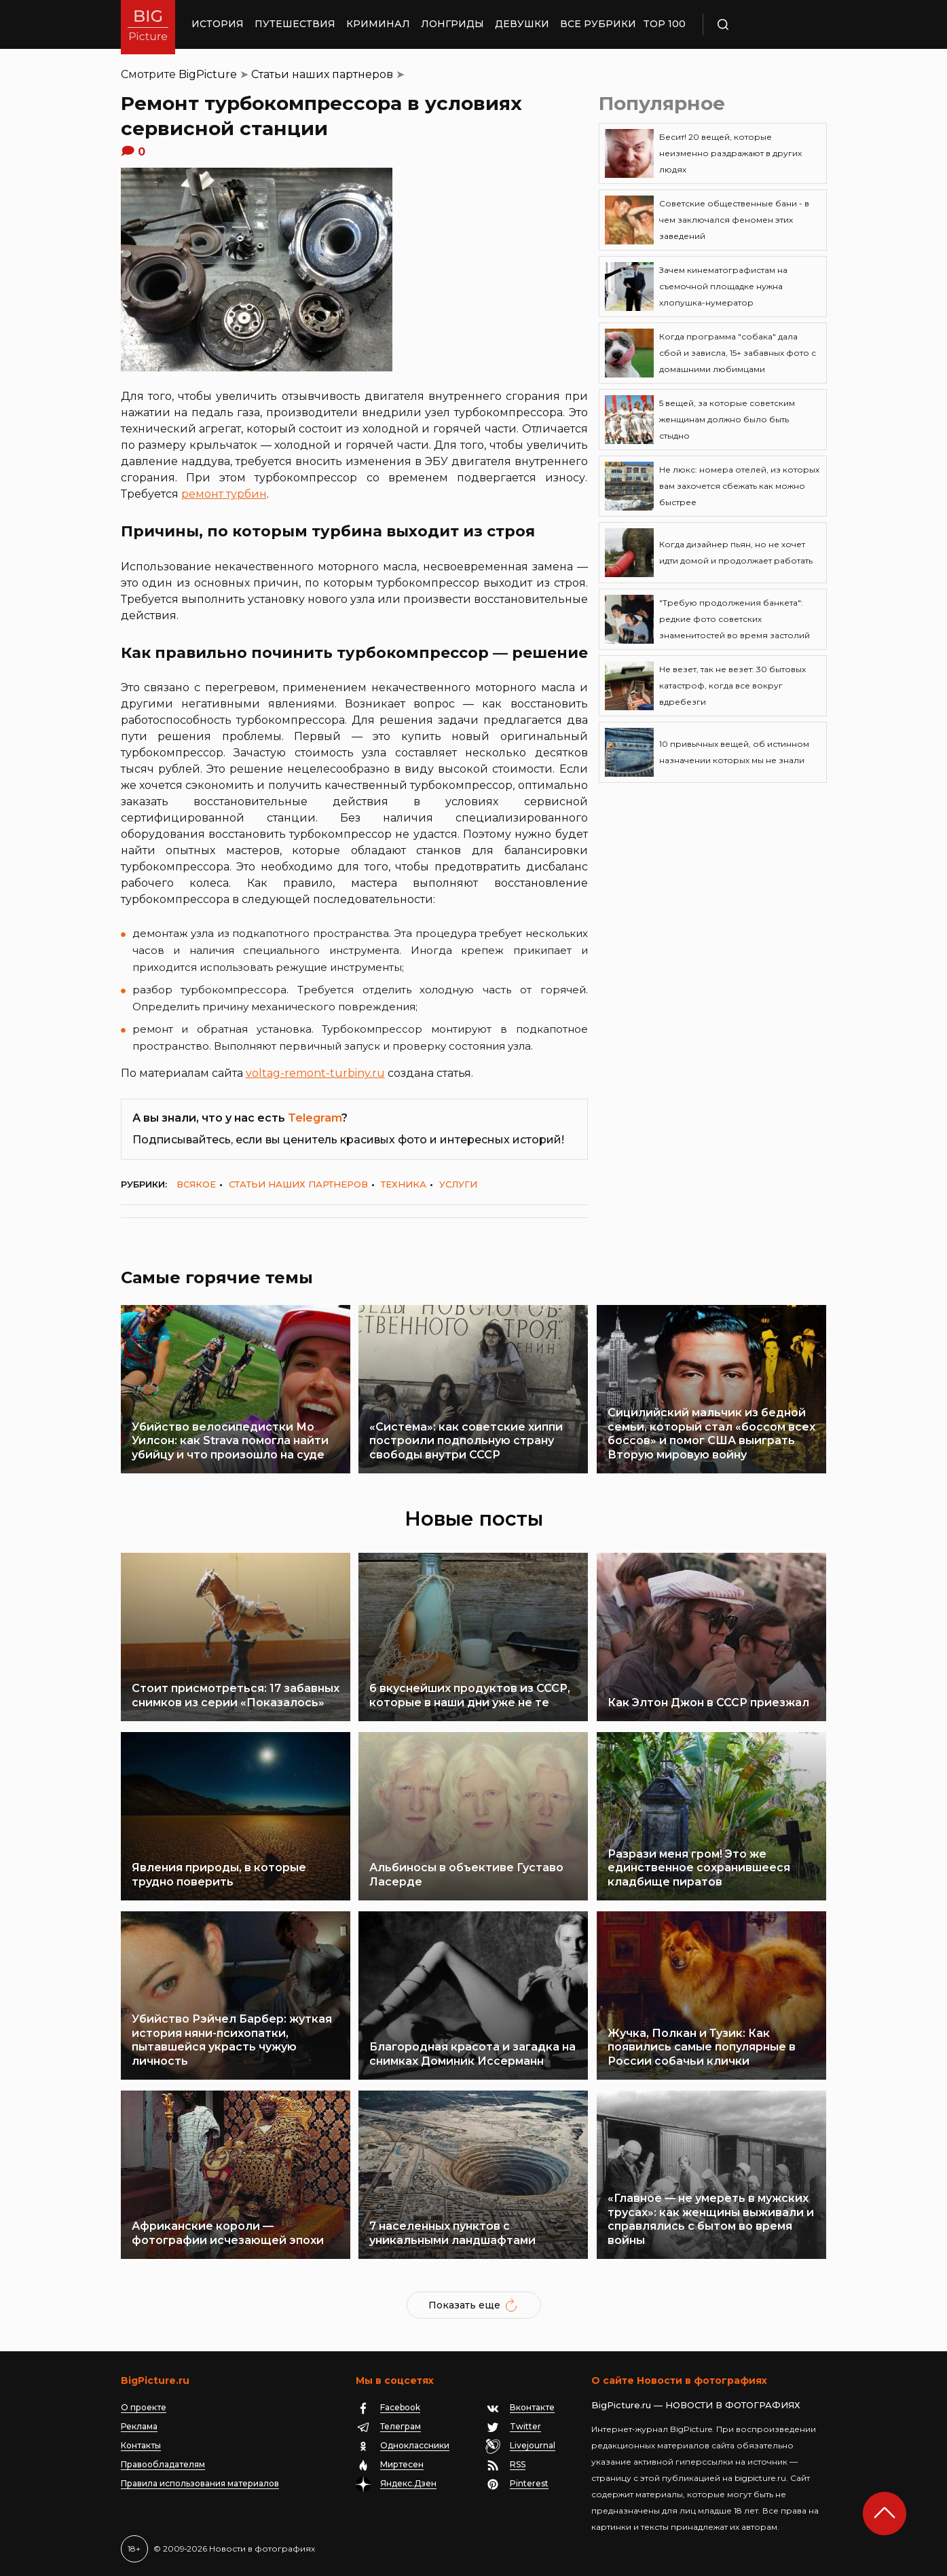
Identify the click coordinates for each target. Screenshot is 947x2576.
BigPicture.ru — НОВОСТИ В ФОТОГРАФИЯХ (695, 2404)
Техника (403, 1184)
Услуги (458, 1184)
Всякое (196, 1184)
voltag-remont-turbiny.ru (315, 1073)
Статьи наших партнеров (322, 74)
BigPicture (208, 74)
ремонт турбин (224, 493)
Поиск (762, 24)
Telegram (314, 1117)
